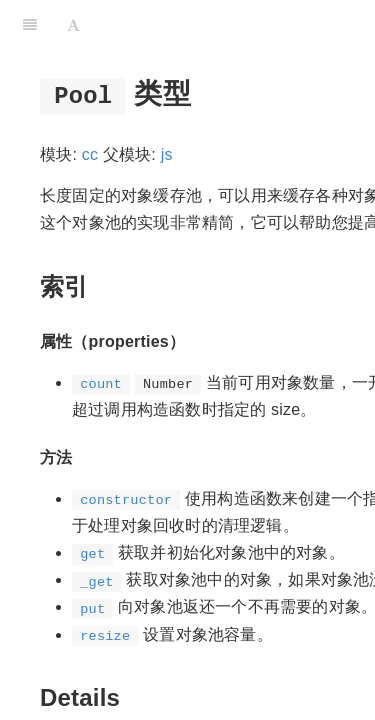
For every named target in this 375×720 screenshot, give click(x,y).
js (167, 154)
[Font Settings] (73, 25)
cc (90, 154)
